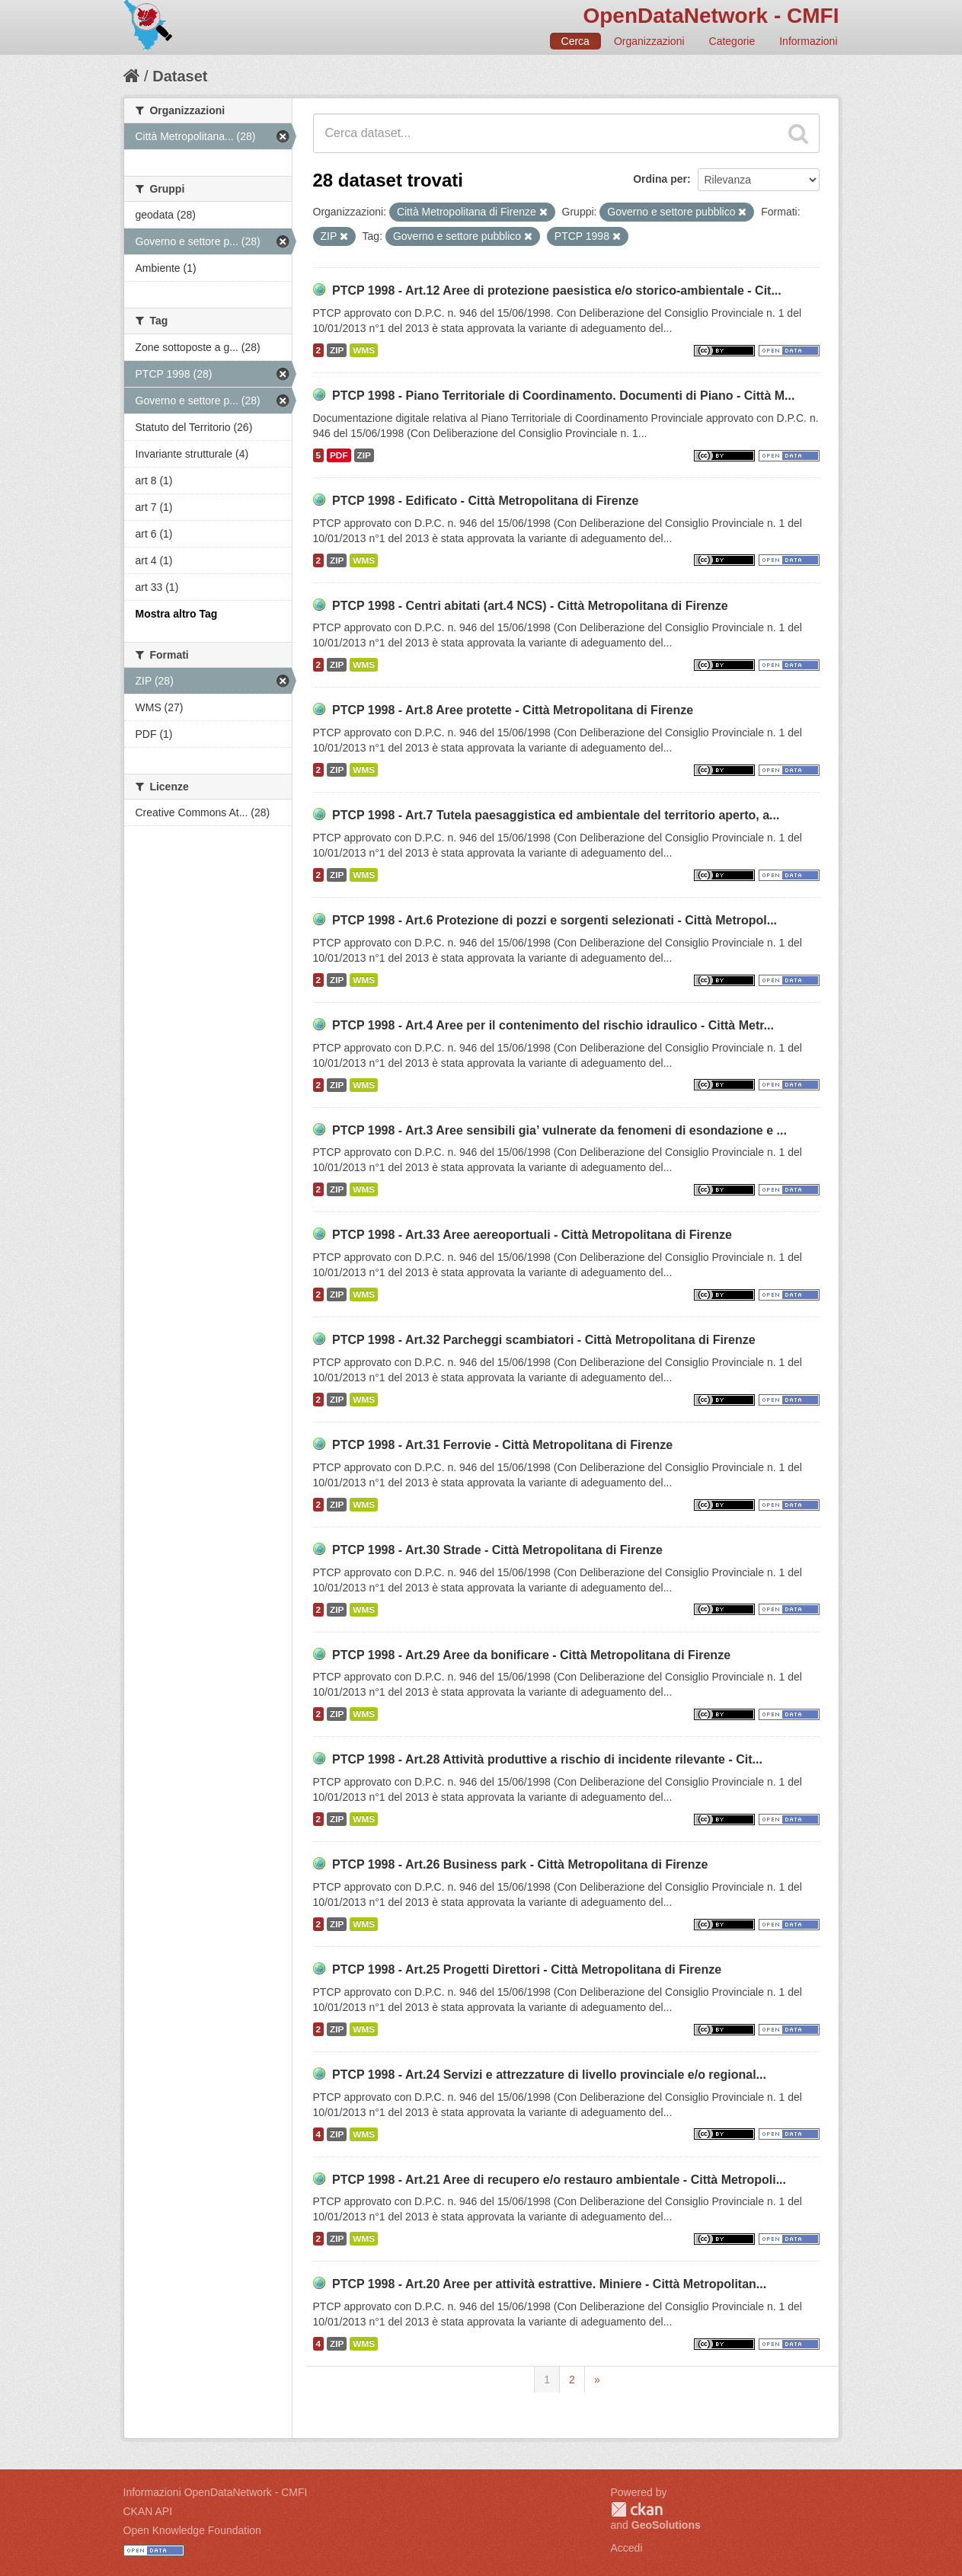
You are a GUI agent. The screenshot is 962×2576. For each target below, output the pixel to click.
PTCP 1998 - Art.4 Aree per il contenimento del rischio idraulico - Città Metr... (553, 1025)
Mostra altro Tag (177, 614)
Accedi (627, 2548)
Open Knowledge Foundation (192, 2530)
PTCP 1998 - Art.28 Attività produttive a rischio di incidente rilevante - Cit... (547, 1759)
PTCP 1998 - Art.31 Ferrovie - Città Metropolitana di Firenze (502, 1444)
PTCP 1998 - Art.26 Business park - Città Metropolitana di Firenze (520, 1864)
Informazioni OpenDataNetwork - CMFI (215, 2492)
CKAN (637, 2509)
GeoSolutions (666, 2525)
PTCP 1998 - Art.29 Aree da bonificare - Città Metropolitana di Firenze (531, 1655)
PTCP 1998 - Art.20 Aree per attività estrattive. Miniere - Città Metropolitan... (549, 2284)
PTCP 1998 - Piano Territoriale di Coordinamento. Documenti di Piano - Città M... (563, 395)
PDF (339, 455)
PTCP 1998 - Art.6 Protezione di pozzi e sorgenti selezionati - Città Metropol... (554, 920)
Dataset (179, 76)
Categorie (732, 41)
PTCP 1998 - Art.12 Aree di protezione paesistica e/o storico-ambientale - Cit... (556, 290)
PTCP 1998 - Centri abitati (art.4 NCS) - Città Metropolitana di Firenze (530, 605)
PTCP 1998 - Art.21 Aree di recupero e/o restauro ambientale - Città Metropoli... (559, 2179)
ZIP (337, 350)
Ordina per (660, 179)
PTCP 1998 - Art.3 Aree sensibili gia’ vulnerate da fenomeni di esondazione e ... (559, 1130)
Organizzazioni (649, 41)
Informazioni (808, 41)
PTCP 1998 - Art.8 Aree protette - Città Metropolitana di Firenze (512, 710)
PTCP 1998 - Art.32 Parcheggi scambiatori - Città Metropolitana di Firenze (544, 1339)
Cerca (575, 41)
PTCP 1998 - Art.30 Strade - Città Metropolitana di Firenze (497, 1549)
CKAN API (148, 2511)
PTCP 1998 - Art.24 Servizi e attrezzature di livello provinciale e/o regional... (549, 2074)
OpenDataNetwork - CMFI (711, 15)
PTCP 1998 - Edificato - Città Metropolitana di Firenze (485, 500)
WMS (364, 350)
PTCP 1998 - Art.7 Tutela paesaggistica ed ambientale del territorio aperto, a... (555, 815)
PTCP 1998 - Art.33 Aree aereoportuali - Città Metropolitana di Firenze (532, 1234)
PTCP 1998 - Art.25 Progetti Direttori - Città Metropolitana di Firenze (526, 1969)
